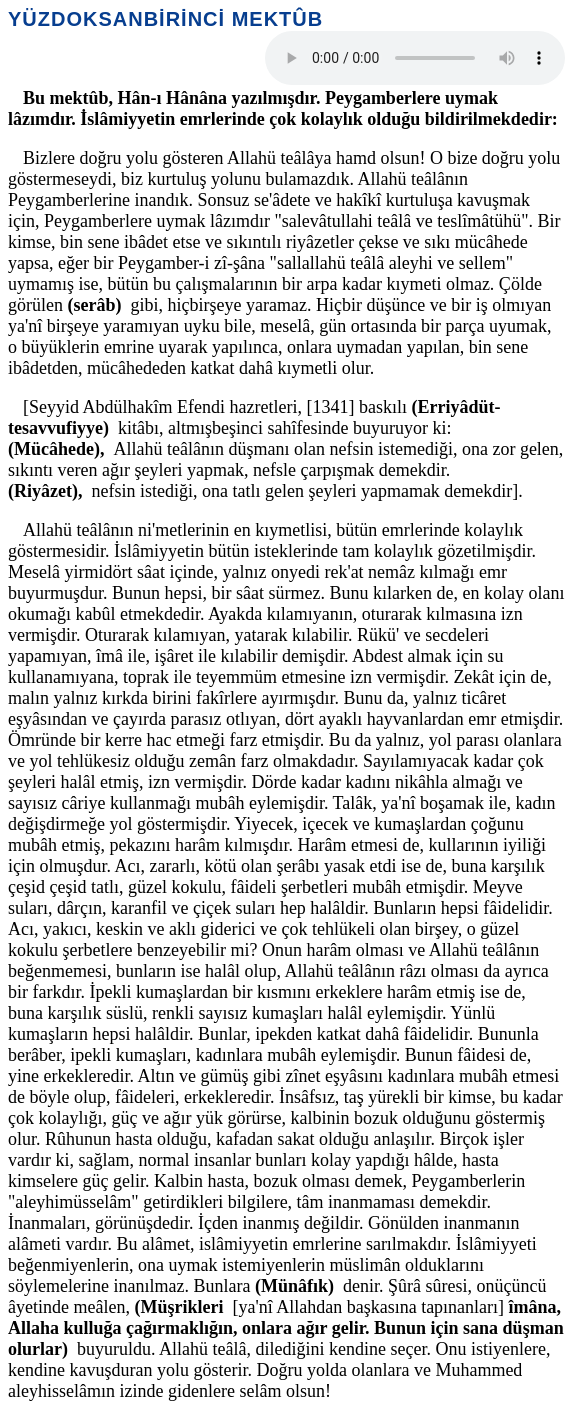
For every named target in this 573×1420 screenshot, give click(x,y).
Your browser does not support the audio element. (415, 58)
